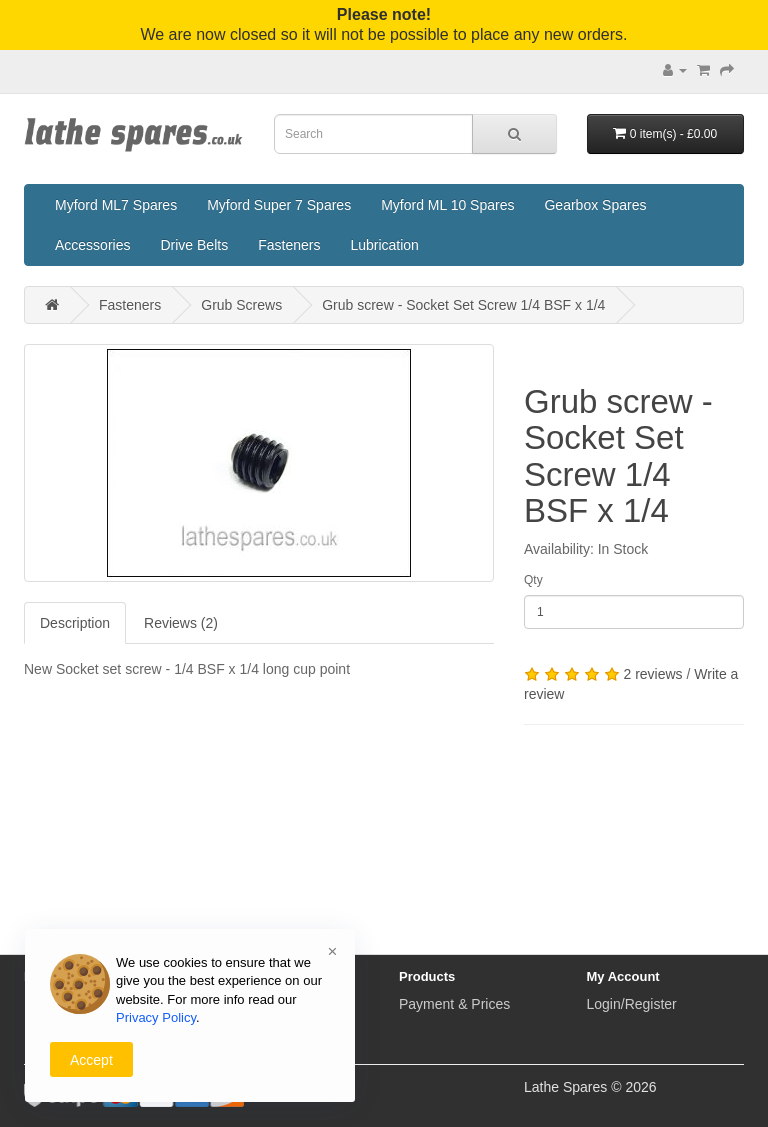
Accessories (92, 245)
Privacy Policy (156, 1017)
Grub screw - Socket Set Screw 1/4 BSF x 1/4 (463, 305)
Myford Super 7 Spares (279, 205)
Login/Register (632, 1004)
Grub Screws (241, 305)
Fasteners (289, 245)
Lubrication (384, 245)
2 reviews (652, 674)
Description (75, 623)
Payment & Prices (454, 1004)
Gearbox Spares (595, 205)
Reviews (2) (181, 623)
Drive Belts (194, 245)
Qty (533, 580)
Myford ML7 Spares (116, 205)
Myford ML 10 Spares (447, 205)
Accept (91, 1060)
